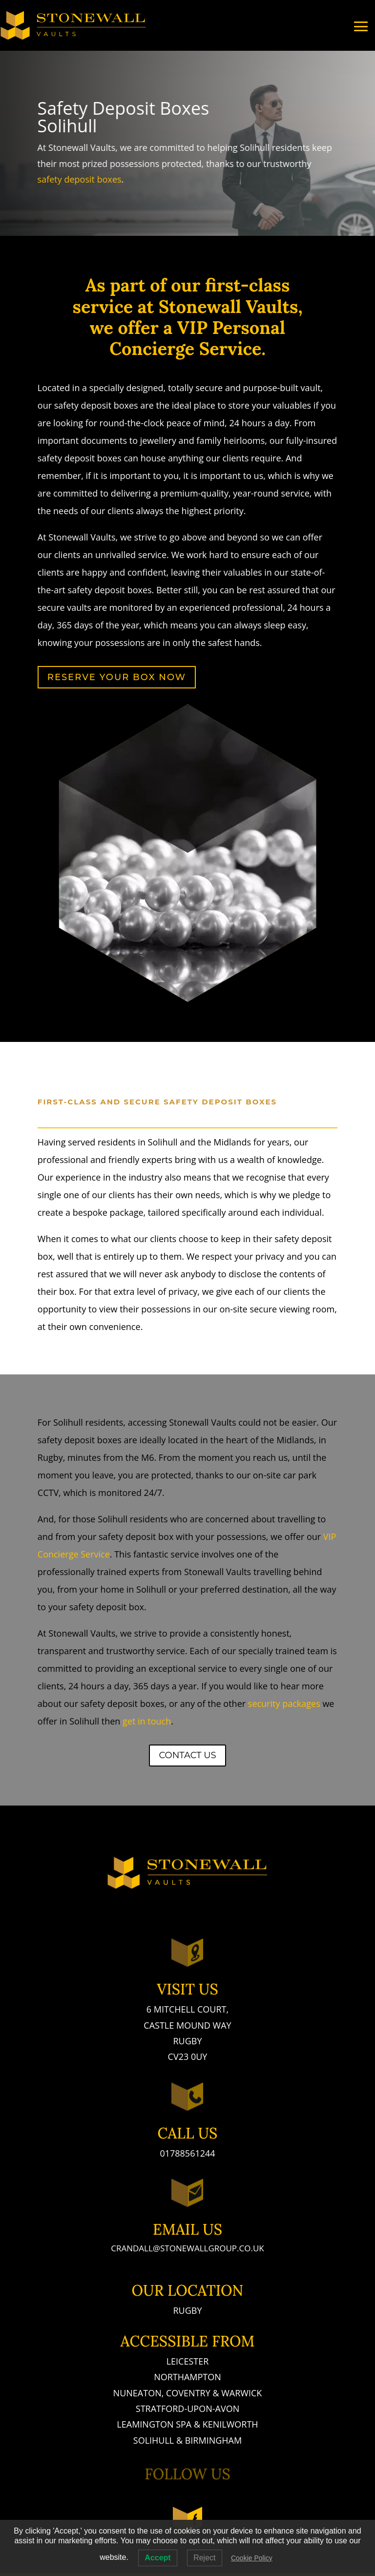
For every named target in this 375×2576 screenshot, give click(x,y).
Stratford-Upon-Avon (187, 2408)
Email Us (187, 2229)
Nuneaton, (139, 2393)
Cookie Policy (251, 2558)
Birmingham (213, 2440)
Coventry (188, 2393)
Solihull (153, 2440)
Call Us (188, 2133)
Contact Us (187, 1755)
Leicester (188, 2361)
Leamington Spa (154, 2424)
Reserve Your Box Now (116, 677)
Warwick (241, 2393)
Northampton (187, 2377)
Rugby (187, 2310)
